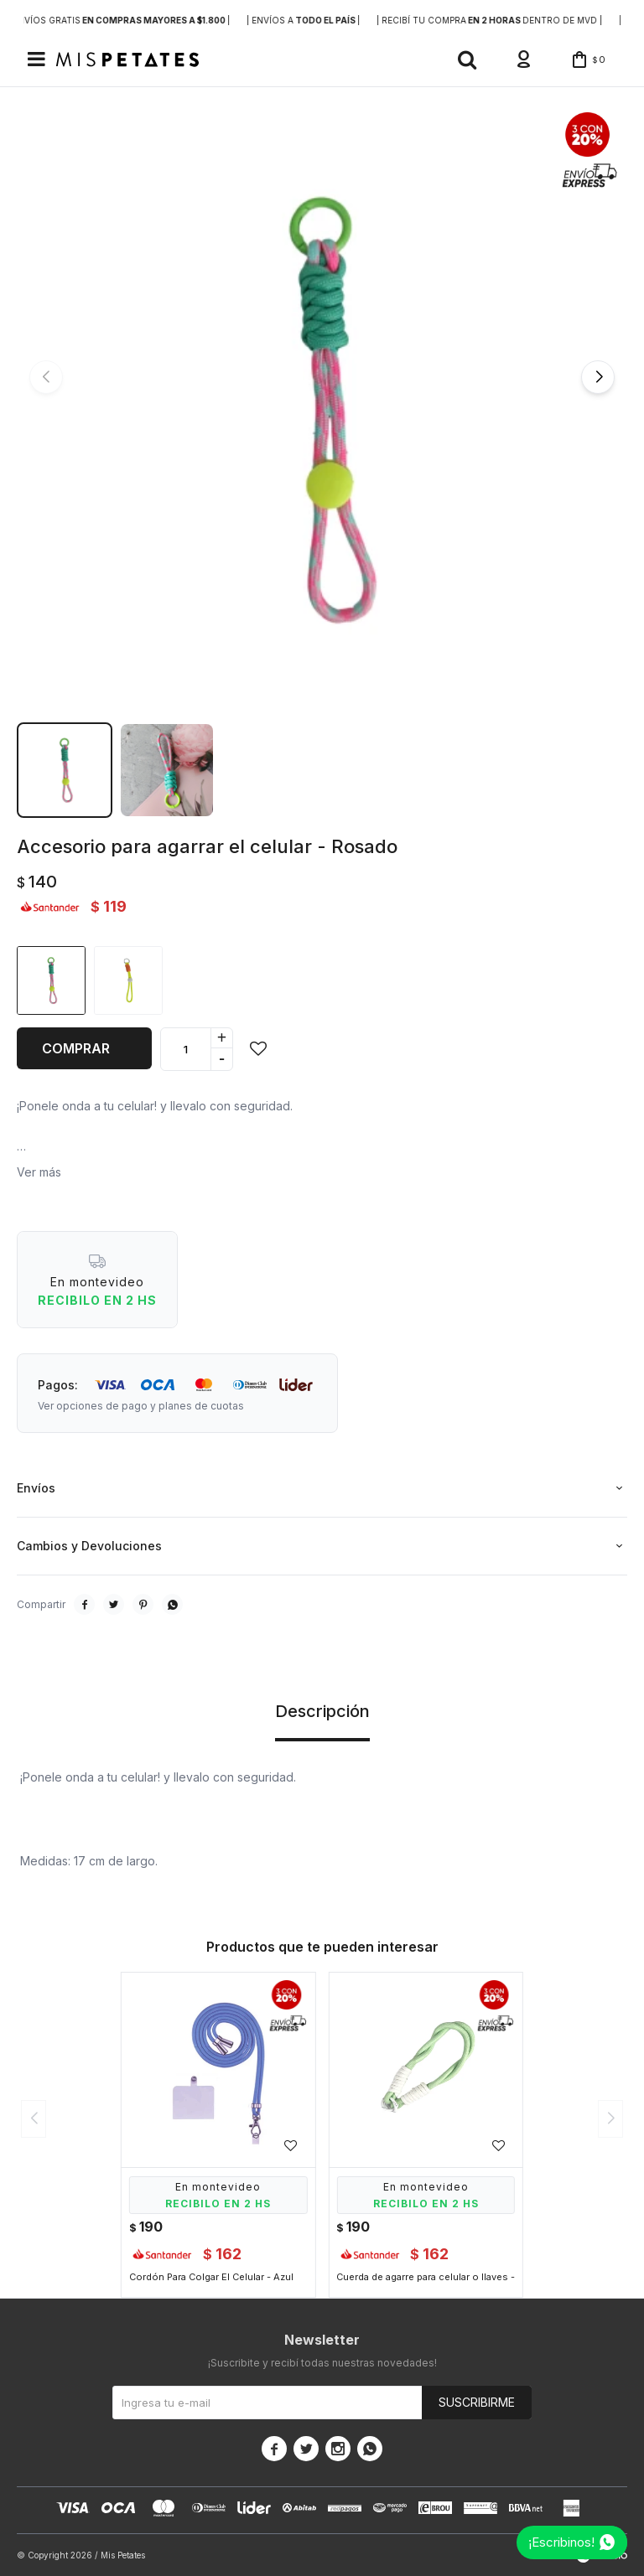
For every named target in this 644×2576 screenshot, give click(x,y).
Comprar (76, 1048)
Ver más (39, 1172)
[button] (467, 59)
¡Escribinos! (561, 2542)
